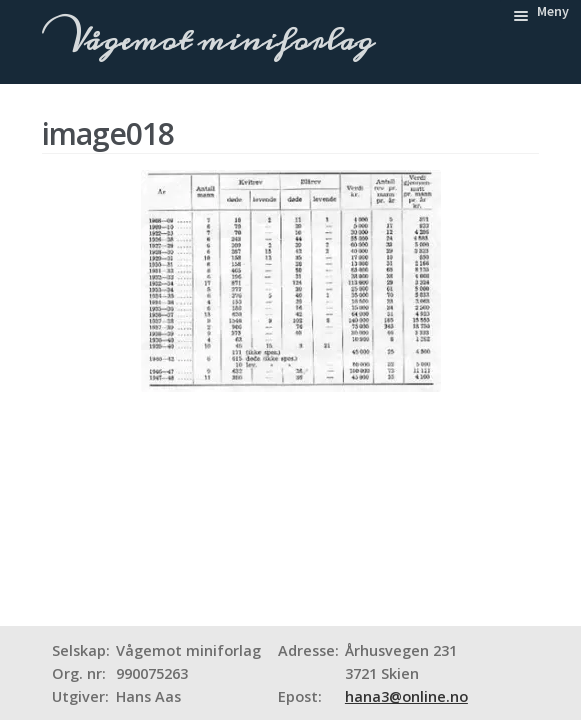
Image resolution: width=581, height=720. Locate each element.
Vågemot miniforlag (217, 41)
